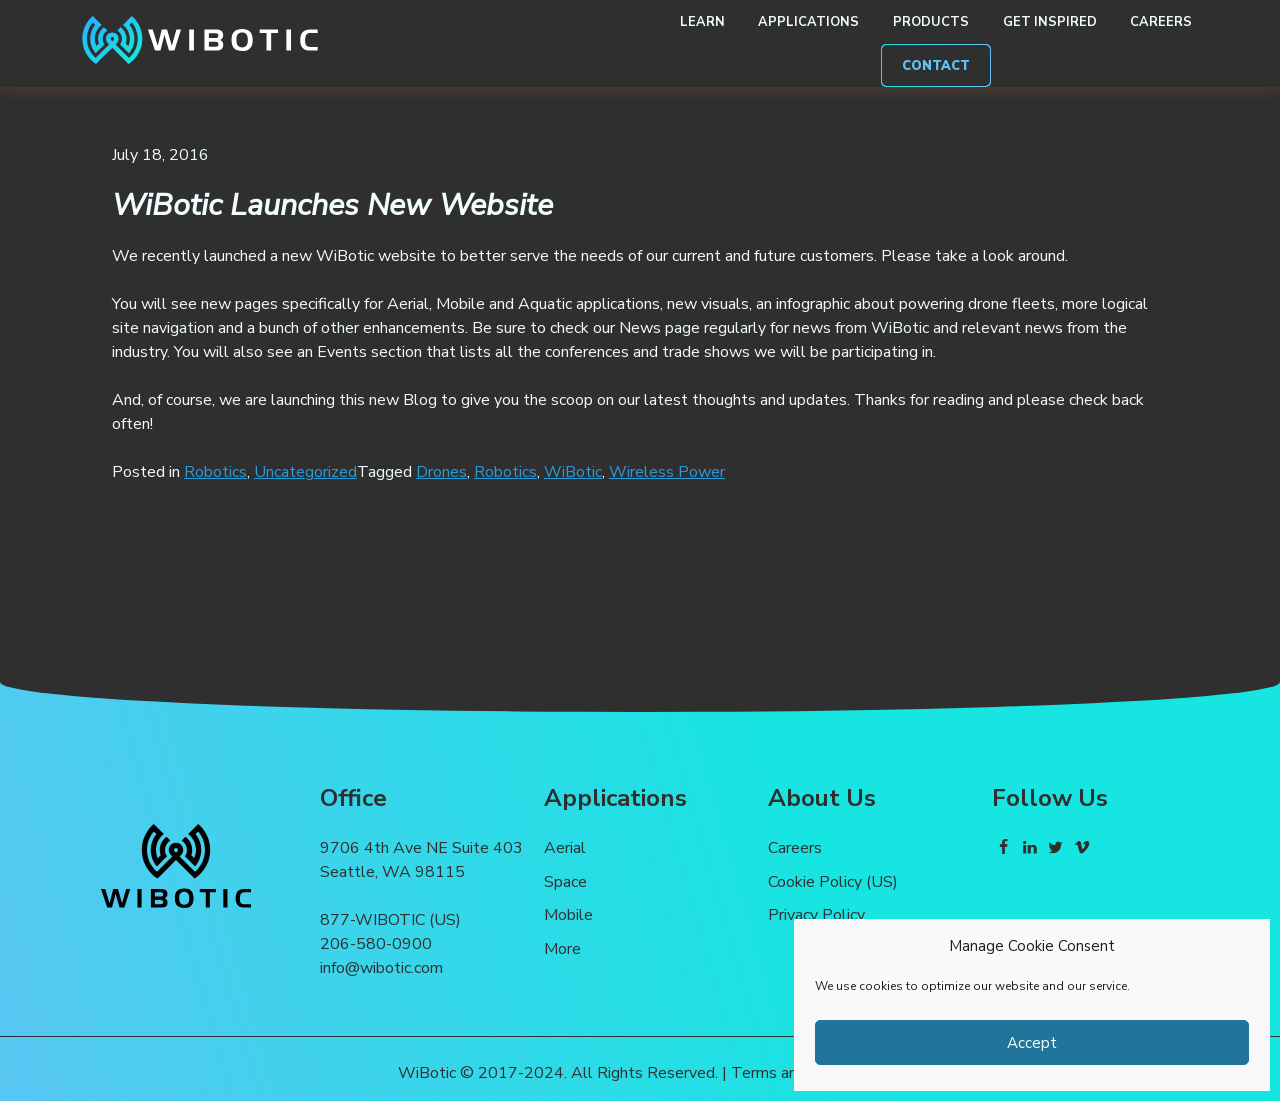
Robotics (215, 472)
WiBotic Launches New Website (332, 205)
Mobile (568, 915)
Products (931, 22)
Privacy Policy (816, 915)
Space (565, 882)
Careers (1161, 22)
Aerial (565, 848)
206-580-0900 (376, 944)
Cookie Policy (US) (833, 882)
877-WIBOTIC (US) (390, 920)
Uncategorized (305, 472)
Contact (936, 66)
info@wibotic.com (381, 968)
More (562, 949)
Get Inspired (1050, 22)
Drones (441, 472)
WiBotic (573, 472)
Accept (1032, 1043)
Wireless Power (667, 472)
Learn (702, 22)
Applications (808, 22)
